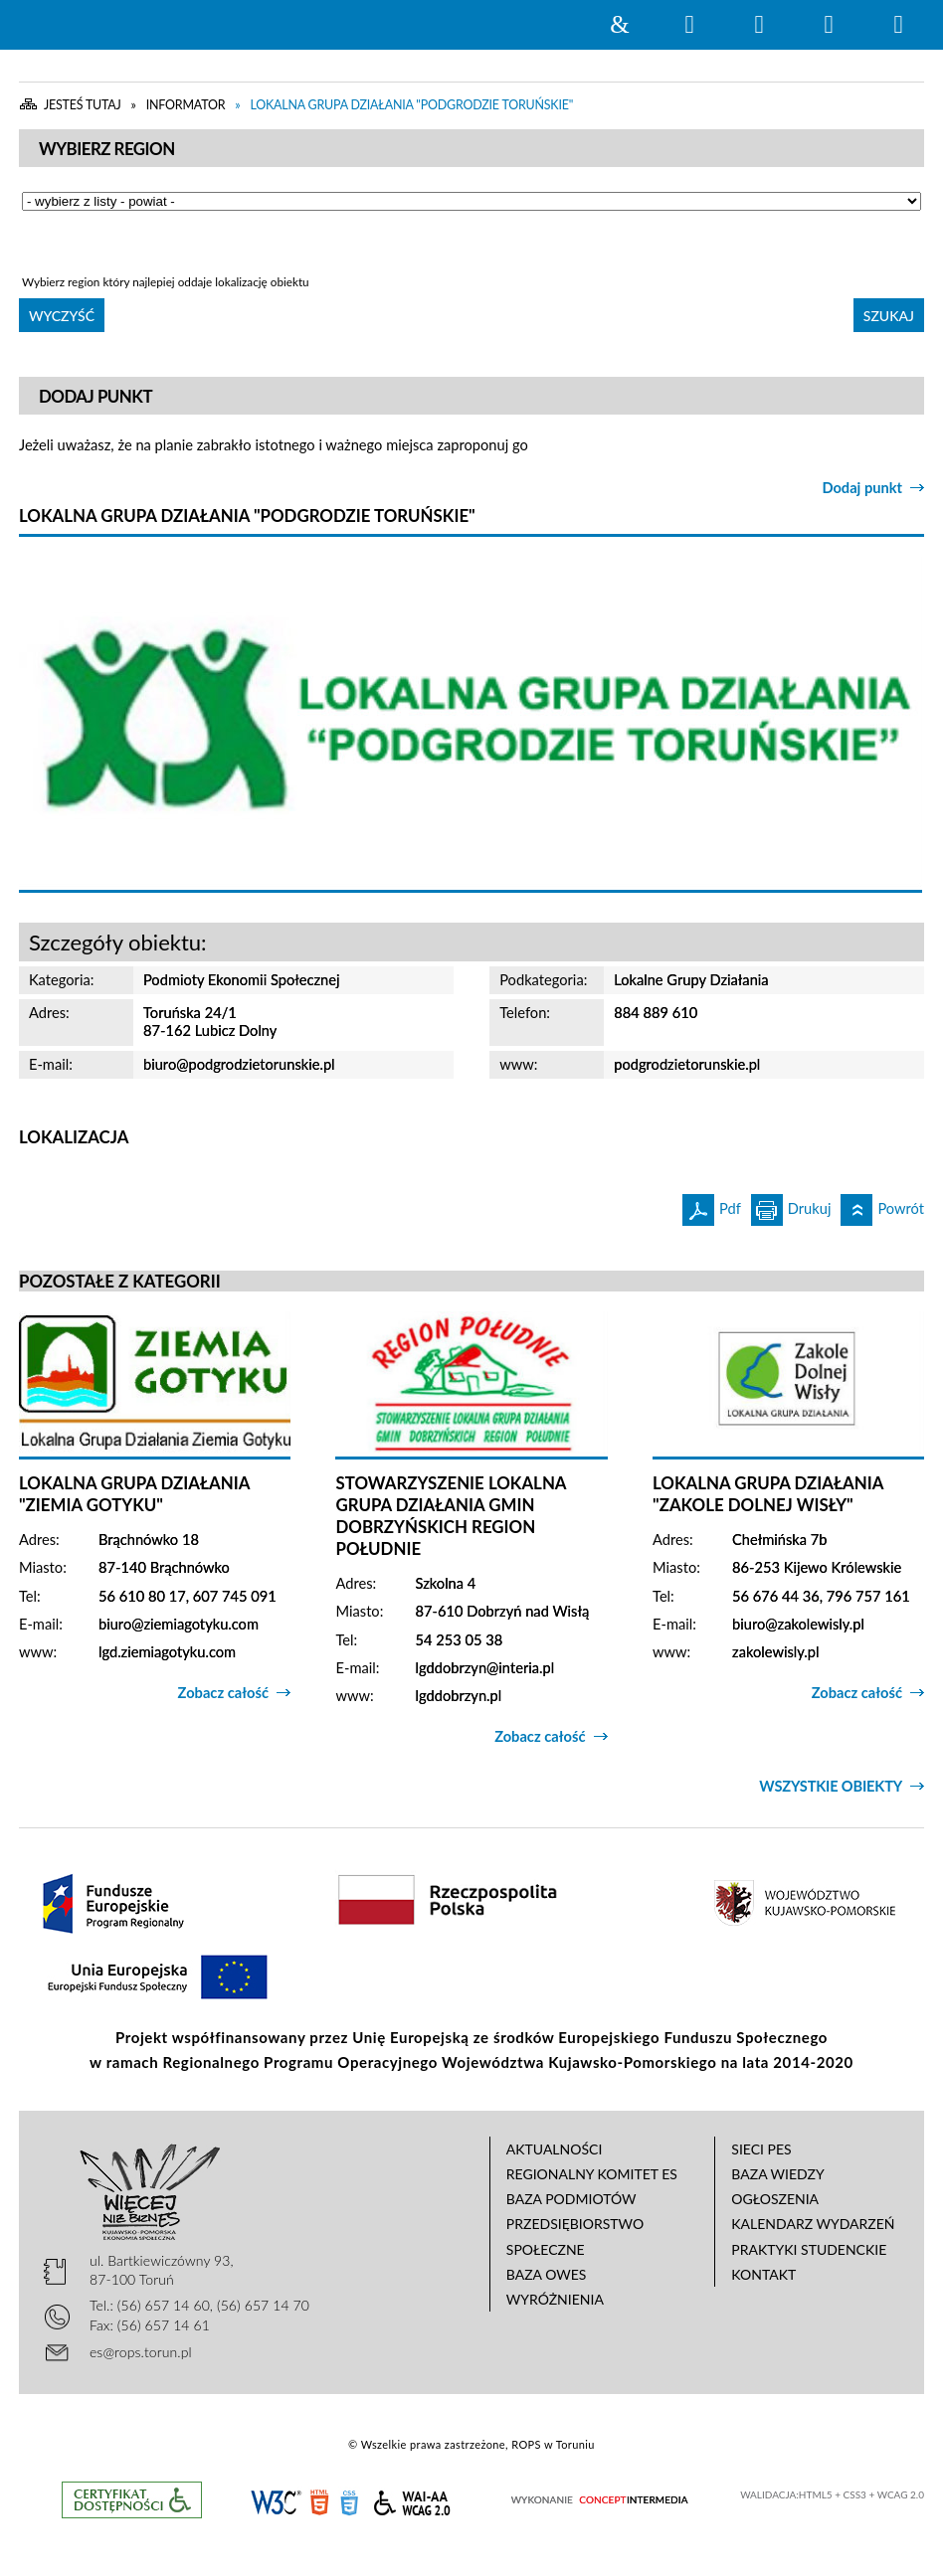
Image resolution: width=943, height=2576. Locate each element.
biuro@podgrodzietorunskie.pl (239, 1064)
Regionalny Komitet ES (591, 2173)
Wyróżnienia (555, 2299)
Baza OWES (546, 2274)
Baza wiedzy (777, 2173)
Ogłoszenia (775, 2198)
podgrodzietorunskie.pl (687, 1064)
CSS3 (349, 2501)
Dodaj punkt (862, 487)
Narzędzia (759, 25)
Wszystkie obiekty (830, 1786)
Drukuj (791, 1205)
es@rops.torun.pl (141, 2351)
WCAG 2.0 (412, 2500)
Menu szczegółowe (898, 25)
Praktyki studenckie (808, 2249)
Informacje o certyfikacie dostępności (132, 2500)
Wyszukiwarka (689, 25)
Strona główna (620, 25)
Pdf (711, 1205)
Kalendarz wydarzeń (812, 2223)
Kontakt (763, 2274)
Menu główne (829, 25)
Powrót (882, 1205)
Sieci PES (761, 2149)
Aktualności (554, 2149)
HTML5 (319, 2501)
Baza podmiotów (571, 2198)
